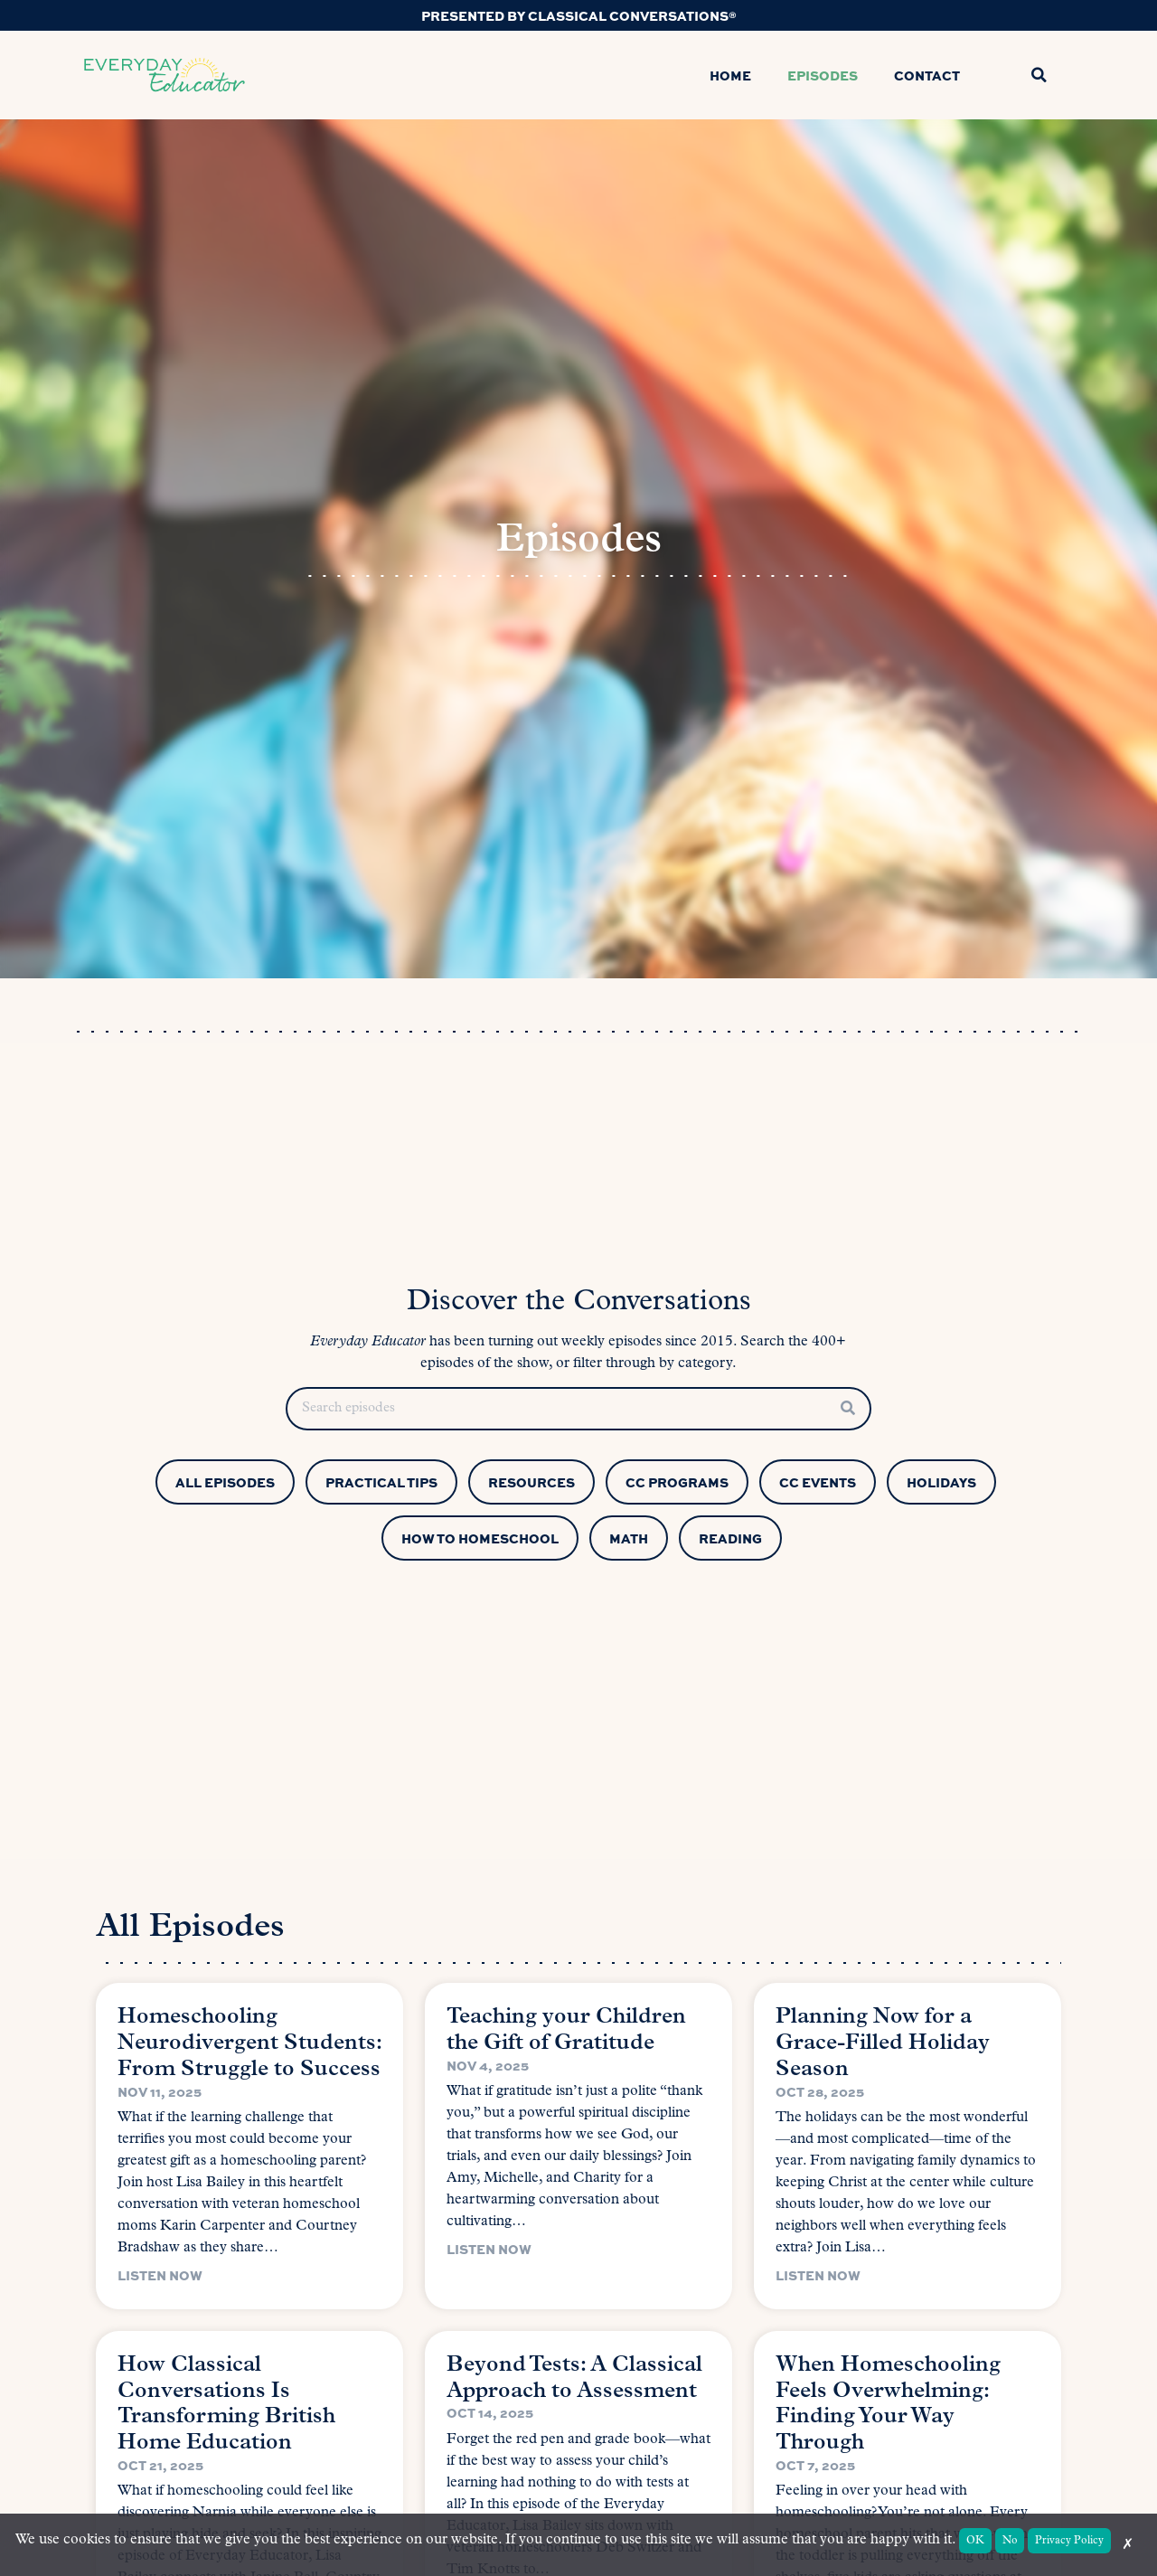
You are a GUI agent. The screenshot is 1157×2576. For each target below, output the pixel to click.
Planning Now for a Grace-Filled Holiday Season (883, 2043)
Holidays (941, 1482)
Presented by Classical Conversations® (579, 15)
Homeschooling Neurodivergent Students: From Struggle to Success (249, 2043)
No (1010, 2540)
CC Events (817, 1482)
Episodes (822, 75)
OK (975, 2540)
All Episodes (225, 1482)
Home (730, 75)
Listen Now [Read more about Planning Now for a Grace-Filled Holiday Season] (818, 2275)
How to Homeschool (480, 1538)
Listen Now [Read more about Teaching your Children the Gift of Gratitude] (489, 2249)
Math (628, 1538)
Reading (730, 1538)
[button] (1038, 75)
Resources (531, 1482)
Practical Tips (381, 1482)
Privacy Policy (1069, 2540)
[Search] (848, 1409)
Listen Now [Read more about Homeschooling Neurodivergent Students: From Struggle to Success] (160, 2275)
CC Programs (677, 1482)
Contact (927, 75)
